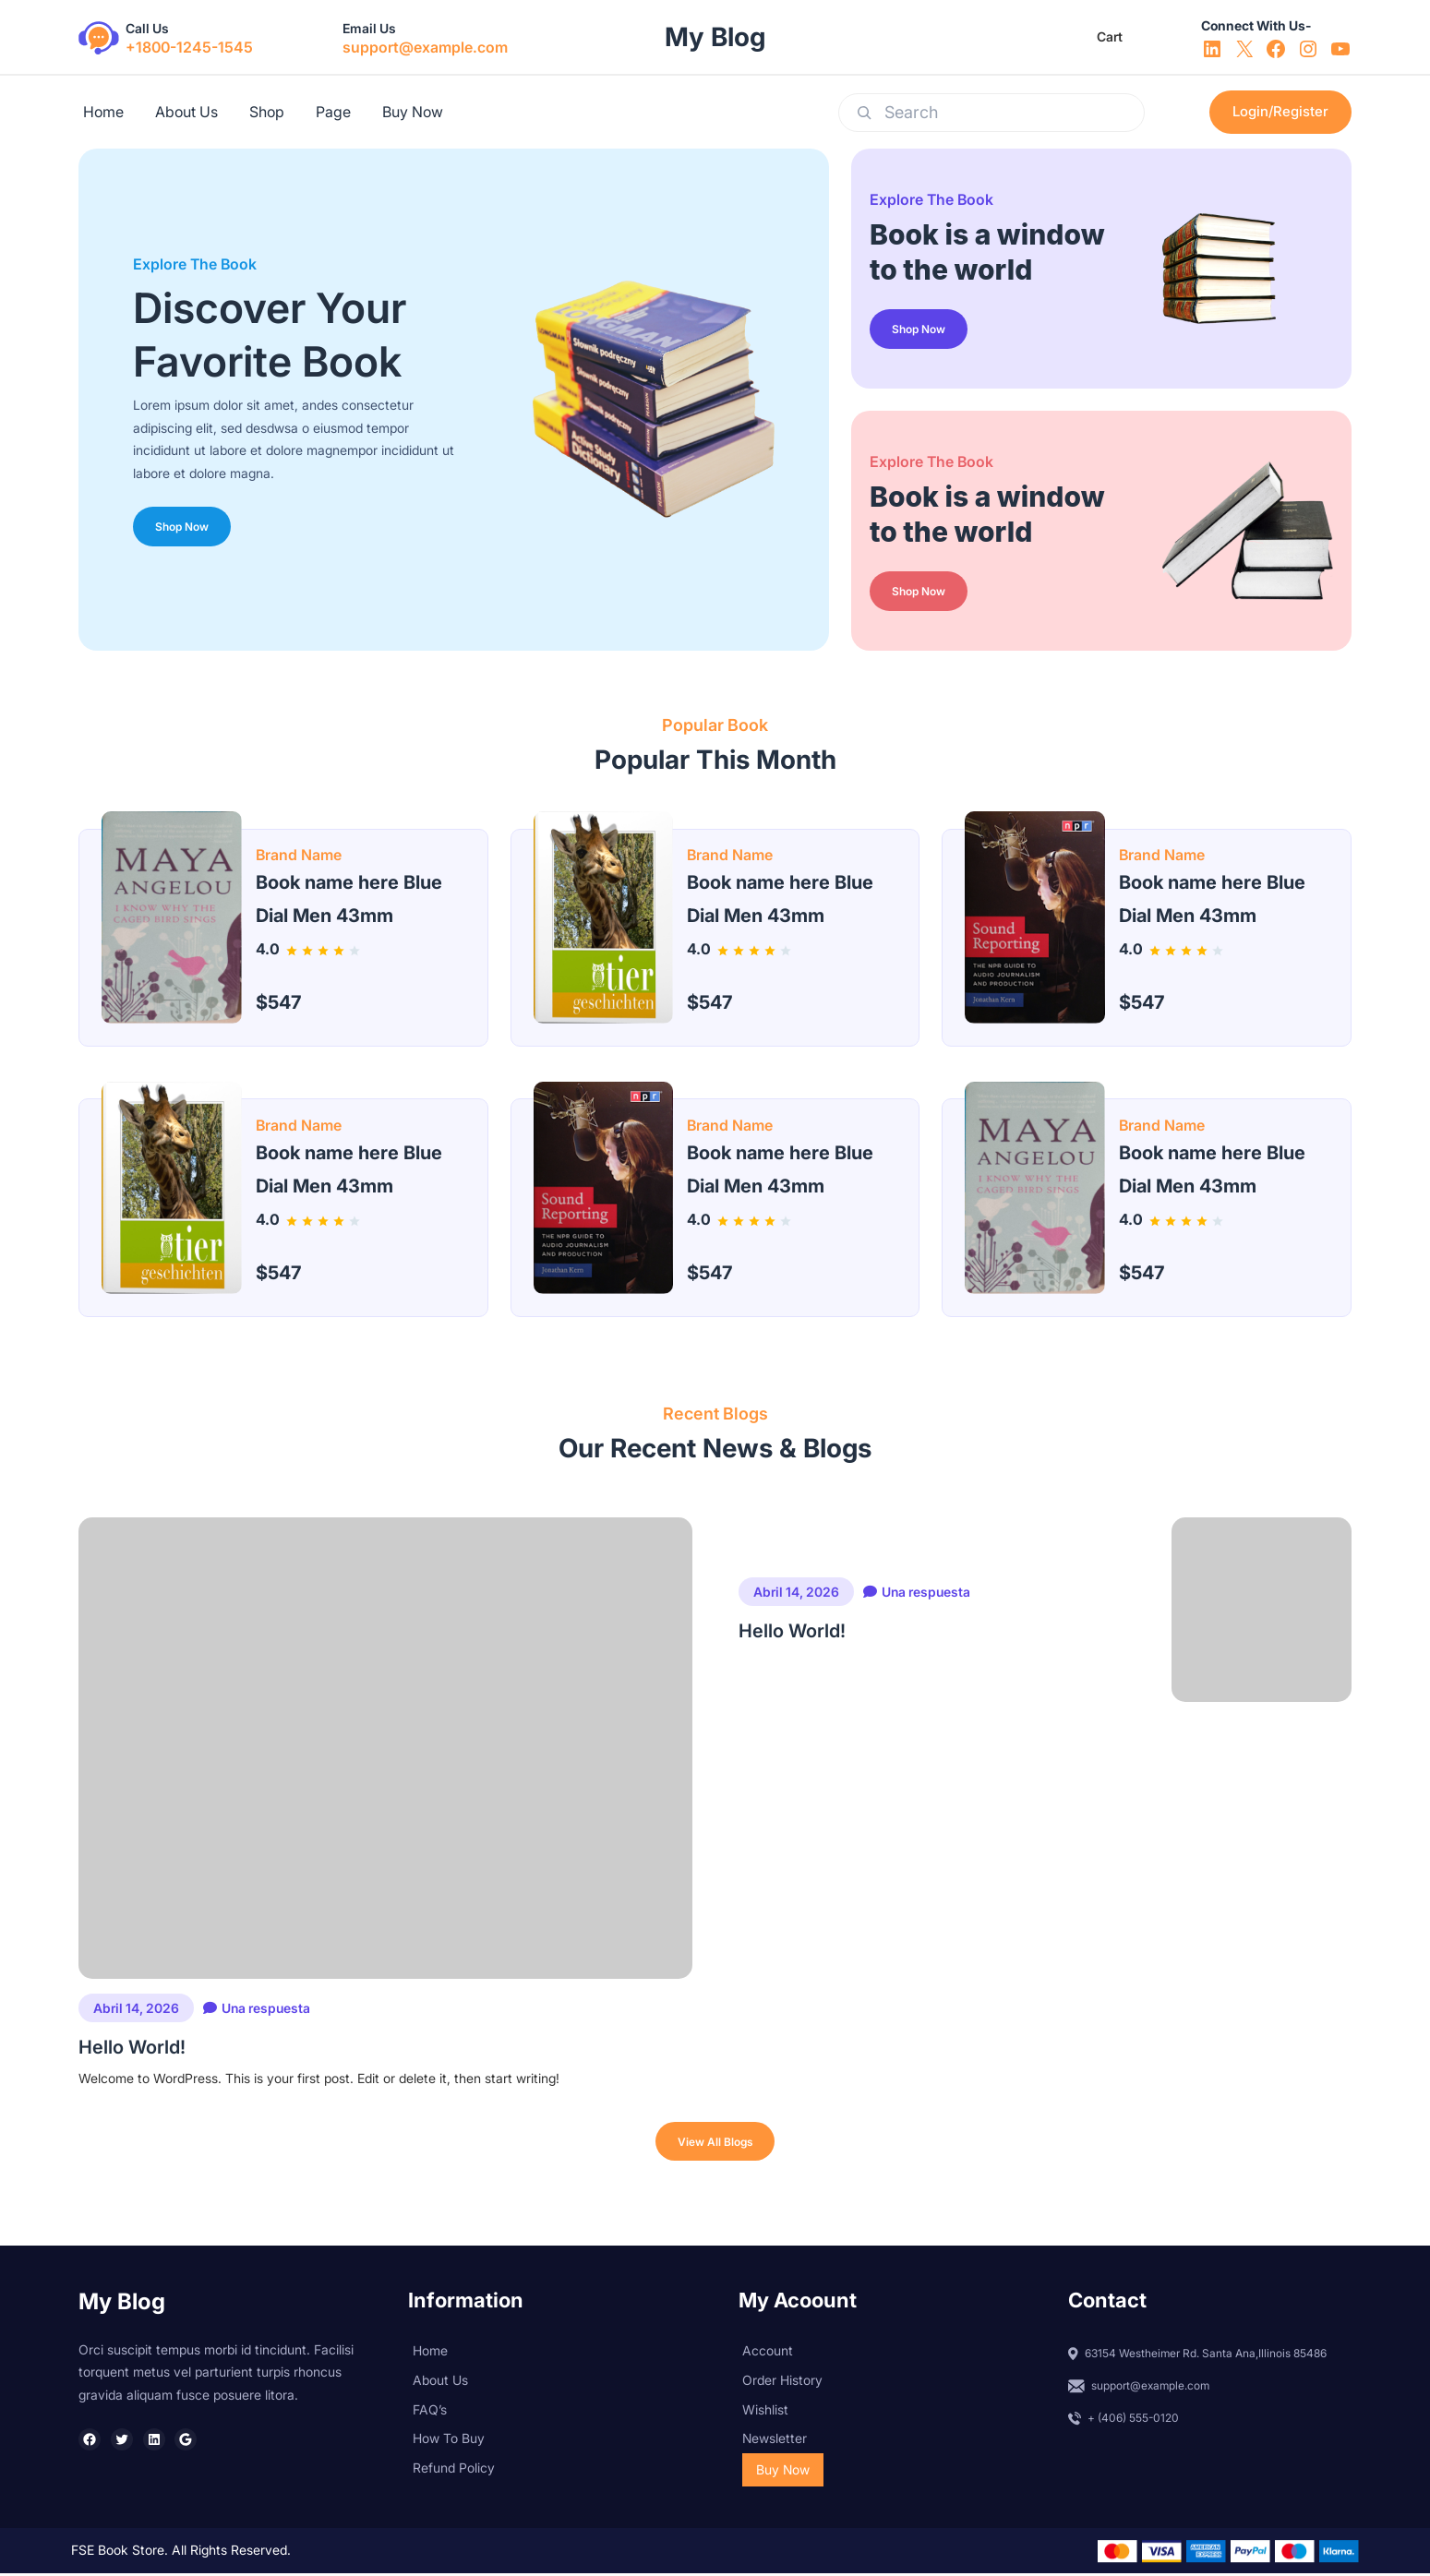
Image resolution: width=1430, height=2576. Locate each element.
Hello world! (132, 2440)
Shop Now (185, 524)
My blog (715, 37)
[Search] (864, 112)
